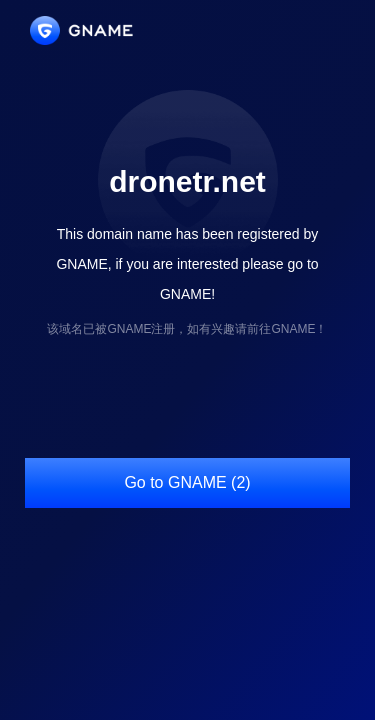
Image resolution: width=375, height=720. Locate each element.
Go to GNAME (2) (187, 482)
